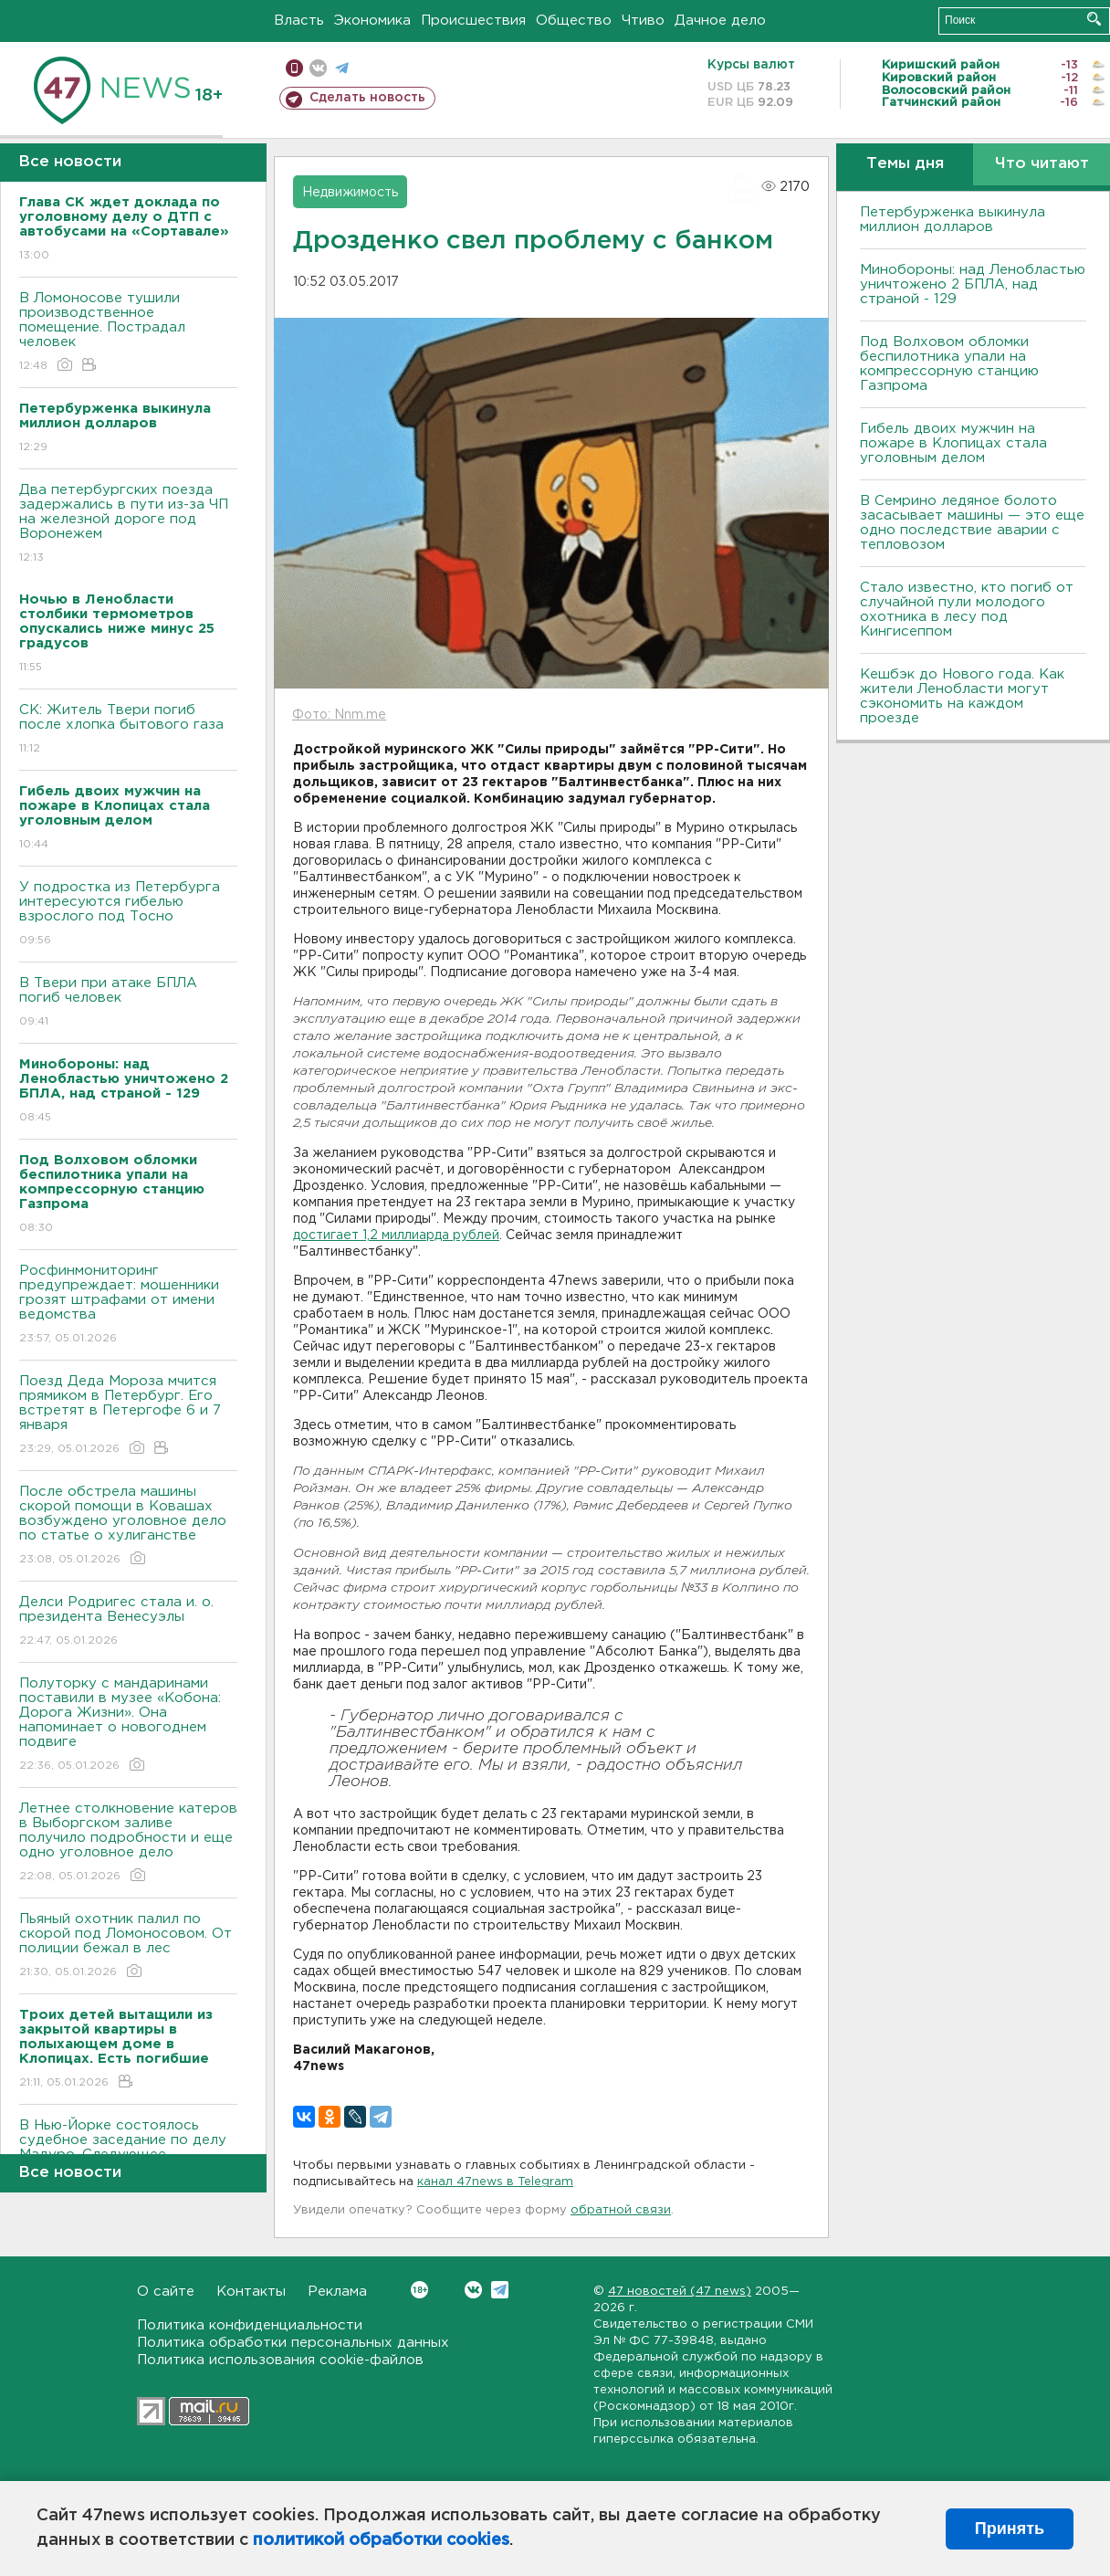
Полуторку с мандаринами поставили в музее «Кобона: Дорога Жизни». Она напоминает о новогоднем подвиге (128, 1725)
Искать (1094, 19)
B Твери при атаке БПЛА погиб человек (128, 1003)
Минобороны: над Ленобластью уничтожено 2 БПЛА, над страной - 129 (972, 284)
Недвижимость (350, 192)
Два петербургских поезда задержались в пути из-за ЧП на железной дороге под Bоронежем (128, 524)
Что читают (1042, 164)
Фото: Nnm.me (339, 715)
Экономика (372, 20)
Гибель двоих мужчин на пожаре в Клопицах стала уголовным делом (953, 443)
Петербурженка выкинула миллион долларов (952, 219)
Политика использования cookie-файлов (280, 2360)
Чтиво (643, 20)
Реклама (337, 2291)
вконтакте (318, 68)
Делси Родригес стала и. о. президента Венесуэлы (128, 1622)
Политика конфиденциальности (249, 2325)
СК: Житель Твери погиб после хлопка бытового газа (128, 730)
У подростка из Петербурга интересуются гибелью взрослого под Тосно (128, 914)
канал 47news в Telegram (495, 2182)
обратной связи (621, 2210)
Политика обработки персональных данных (293, 2343)
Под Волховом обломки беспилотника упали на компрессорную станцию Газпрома (949, 364)
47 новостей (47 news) (679, 2292)
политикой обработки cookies (381, 2540)
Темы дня (905, 164)
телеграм (342, 68)
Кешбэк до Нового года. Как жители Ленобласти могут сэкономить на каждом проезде (962, 696)
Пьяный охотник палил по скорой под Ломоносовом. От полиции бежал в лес (128, 1946)
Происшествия (473, 20)
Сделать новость (367, 97)
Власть (299, 20)
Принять (1009, 2528)
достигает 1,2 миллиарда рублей (396, 1235)
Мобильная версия (294, 68)
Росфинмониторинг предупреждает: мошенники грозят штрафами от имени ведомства (128, 1305)
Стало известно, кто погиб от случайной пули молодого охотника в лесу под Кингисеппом (966, 609)
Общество (574, 20)
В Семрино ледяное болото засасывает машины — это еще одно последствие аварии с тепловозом (972, 523)
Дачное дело (720, 20)
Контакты (251, 2291)
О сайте (165, 2291)
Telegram (499, 2289)
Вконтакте (419, 2289)
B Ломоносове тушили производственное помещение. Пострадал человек (128, 332)
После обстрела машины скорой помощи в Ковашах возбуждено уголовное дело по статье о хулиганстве (128, 1526)
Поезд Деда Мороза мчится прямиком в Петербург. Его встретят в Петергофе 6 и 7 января (128, 1415)
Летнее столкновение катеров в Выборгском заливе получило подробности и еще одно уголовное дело (128, 1843)
